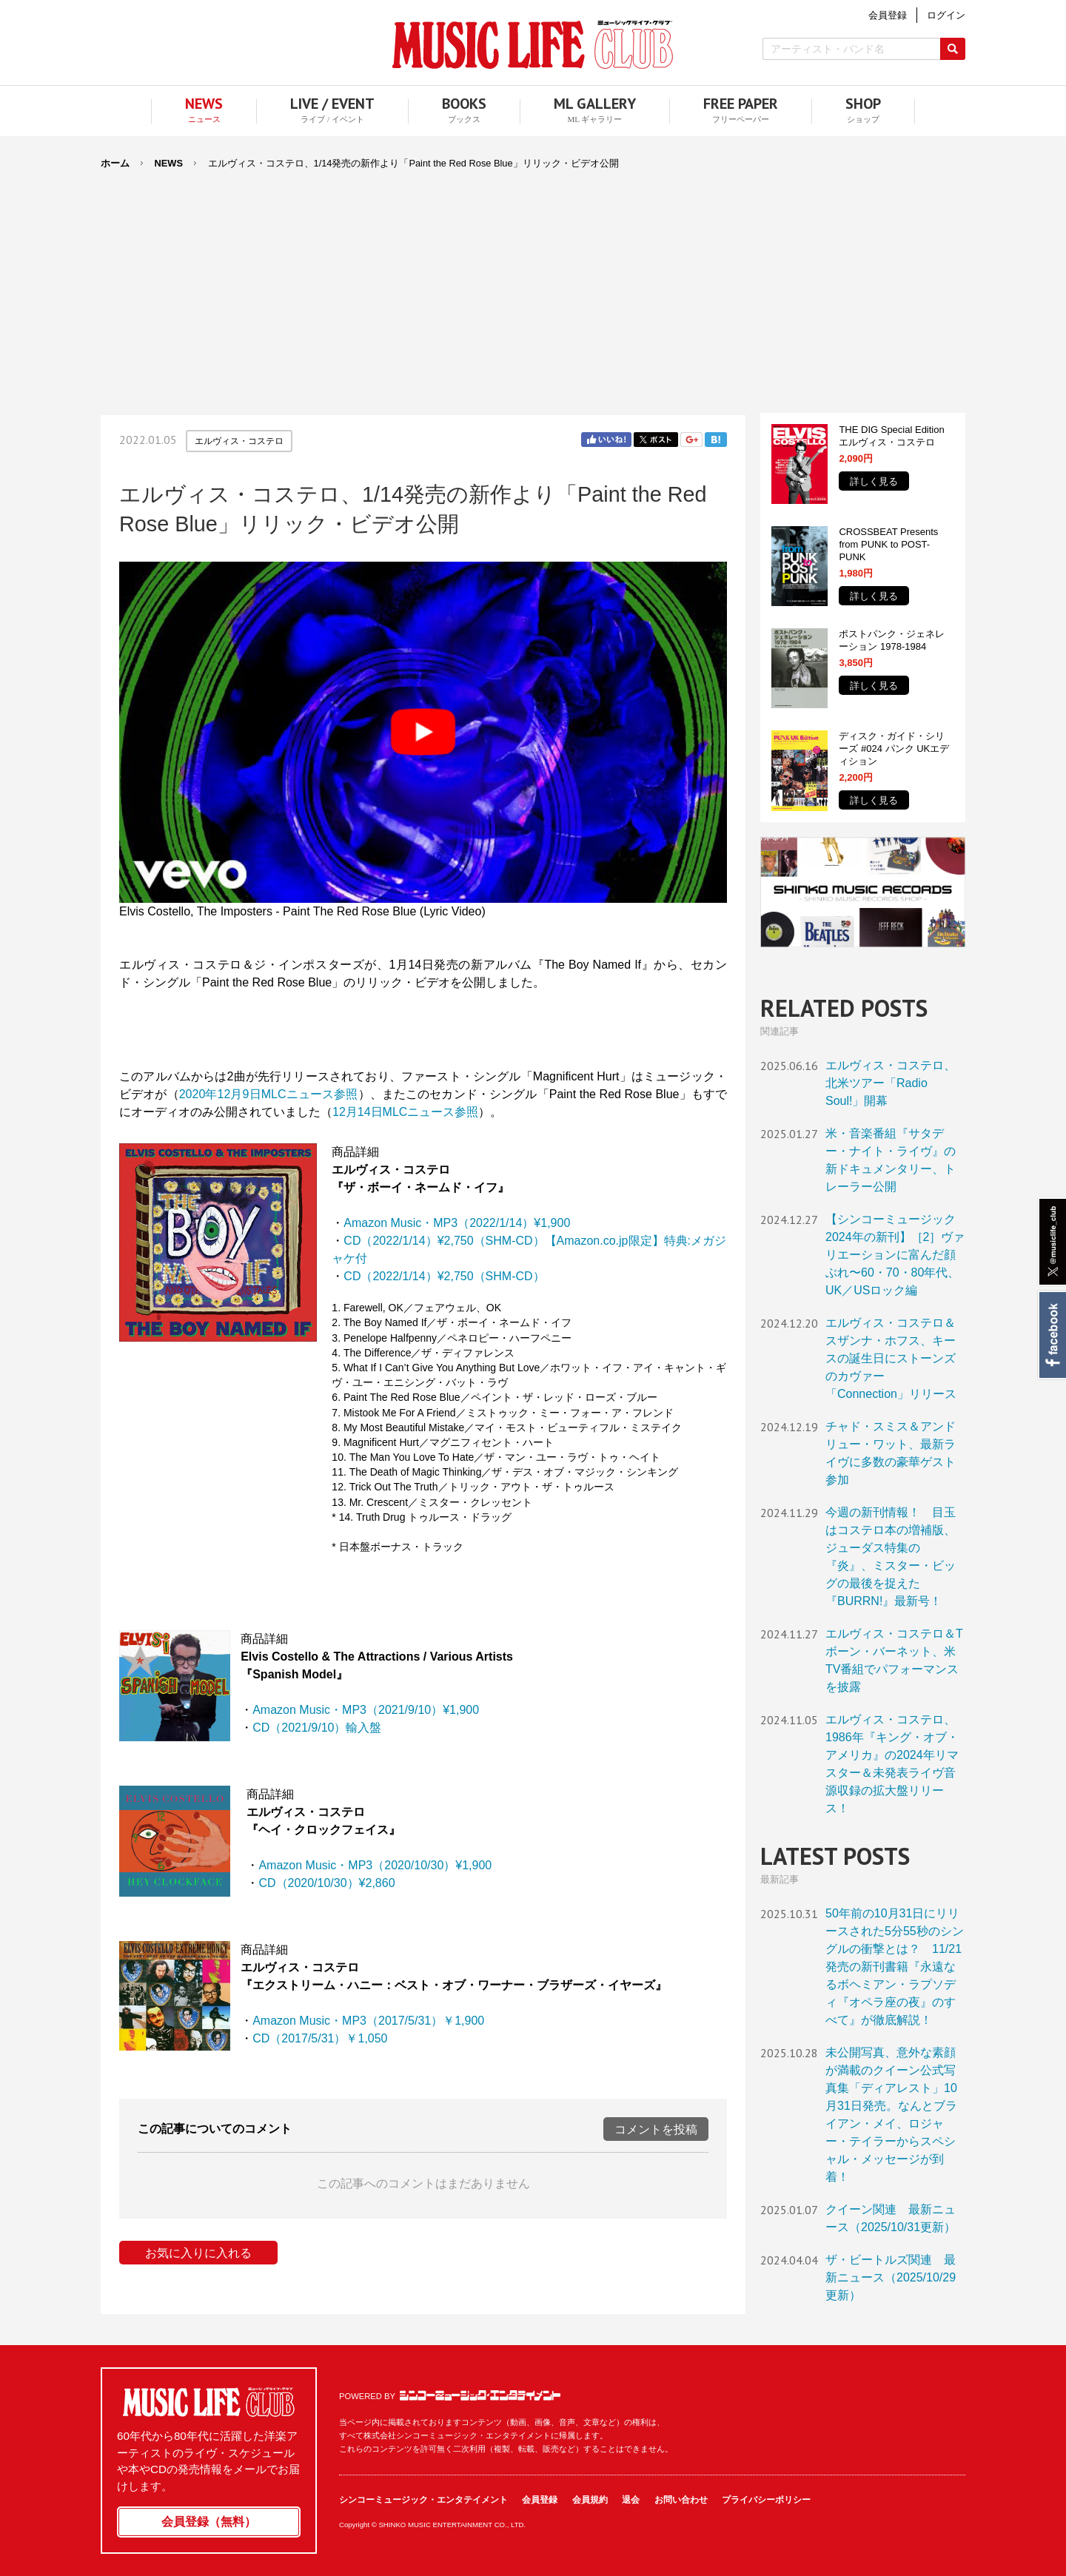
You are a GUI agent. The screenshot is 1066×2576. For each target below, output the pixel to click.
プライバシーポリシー (766, 2500)
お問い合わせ (681, 2500)
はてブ (716, 439)
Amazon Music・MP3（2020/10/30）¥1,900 (375, 1865)
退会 (631, 2500)
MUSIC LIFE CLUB (533, 45)
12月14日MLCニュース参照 (405, 1112)
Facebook (1051, 1335)
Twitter (656, 439)
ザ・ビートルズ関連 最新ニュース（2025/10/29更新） (890, 2277)
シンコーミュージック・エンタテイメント (480, 2395)
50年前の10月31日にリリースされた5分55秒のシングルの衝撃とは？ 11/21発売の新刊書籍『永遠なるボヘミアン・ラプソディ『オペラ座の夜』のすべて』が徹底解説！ (894, 1966)
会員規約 (590, 2500)
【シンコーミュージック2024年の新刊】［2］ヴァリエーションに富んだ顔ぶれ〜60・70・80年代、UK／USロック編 (895, 1255)
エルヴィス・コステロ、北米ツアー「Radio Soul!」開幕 (890, 1083)
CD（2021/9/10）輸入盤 (316, 1727)
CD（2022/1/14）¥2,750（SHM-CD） (443, 1276)
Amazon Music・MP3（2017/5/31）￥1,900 (368, 2020)
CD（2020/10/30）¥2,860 (326, 1883)
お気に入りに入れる (198, 2253)
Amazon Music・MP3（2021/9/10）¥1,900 (365, 1710)
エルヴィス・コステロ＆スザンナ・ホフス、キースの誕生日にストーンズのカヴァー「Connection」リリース (890, 1358)
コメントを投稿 (655, 2129)
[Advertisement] (533, 283)
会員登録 (539, 2500)
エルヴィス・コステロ (239, 441)
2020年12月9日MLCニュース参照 (268, 1094)
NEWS (169, 163)
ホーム (115, 163)
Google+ (691, 439)
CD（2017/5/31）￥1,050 (319, 2038)
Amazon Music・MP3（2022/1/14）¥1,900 (456, 1223)
